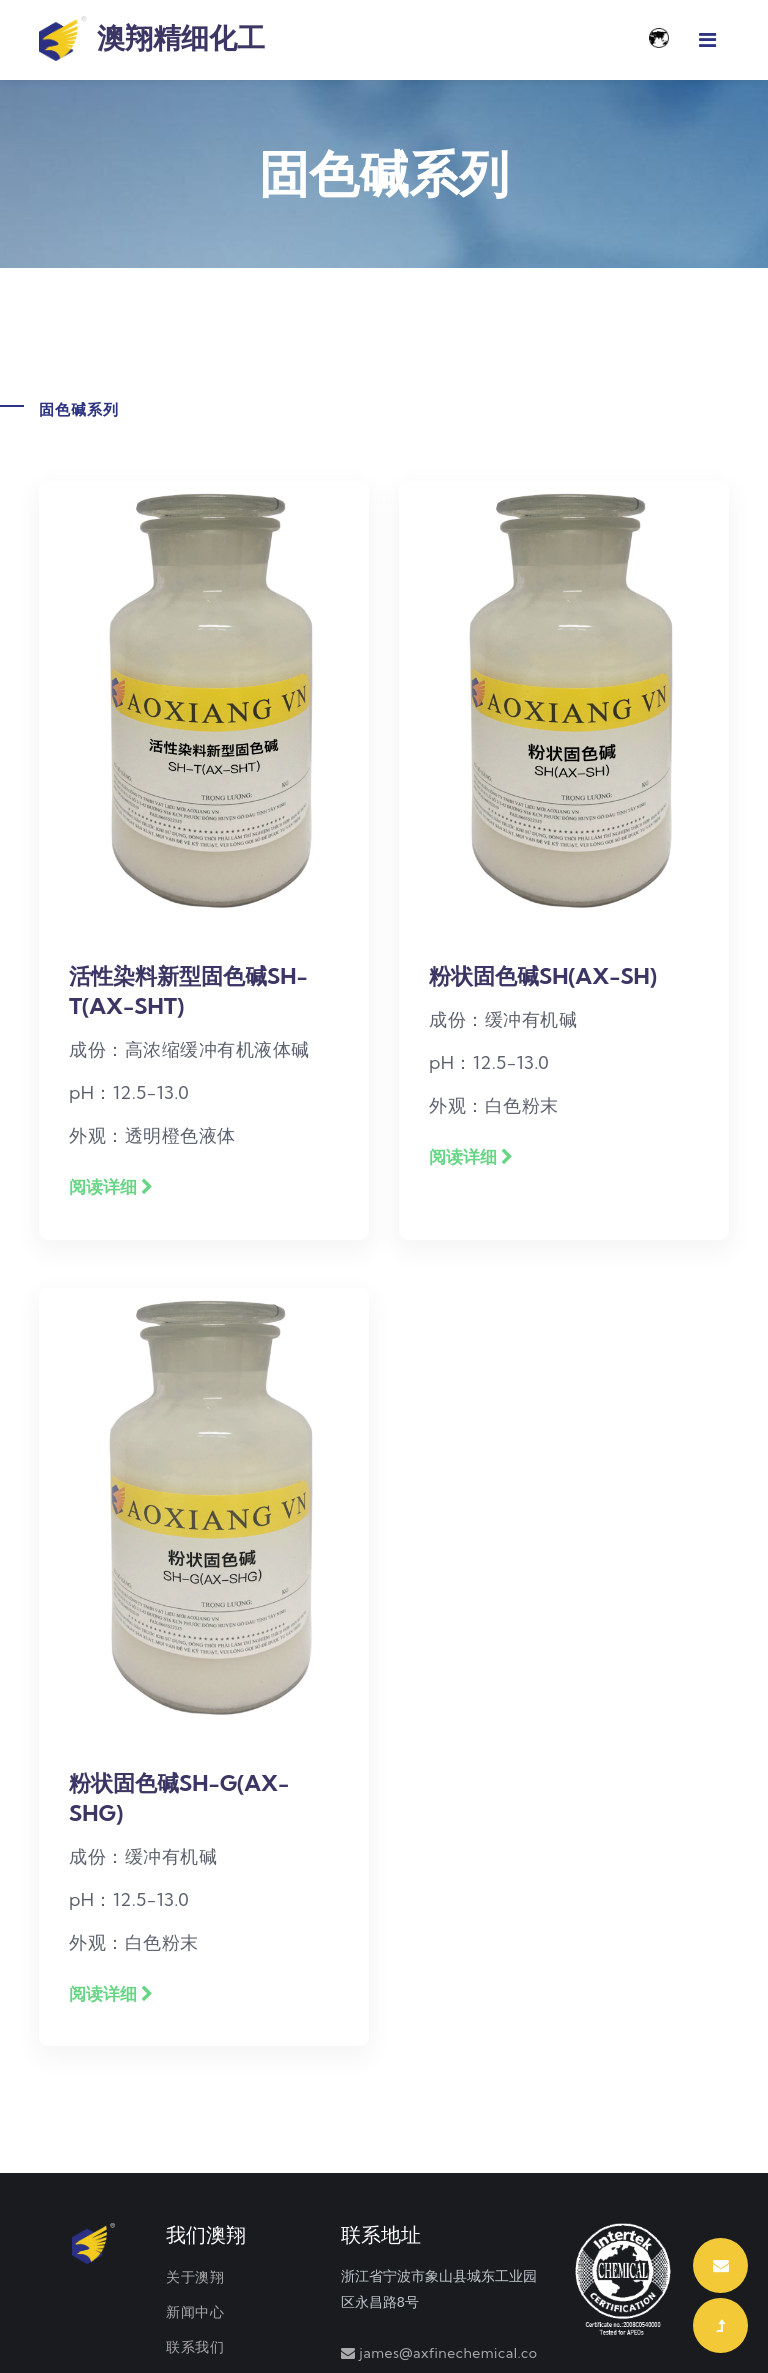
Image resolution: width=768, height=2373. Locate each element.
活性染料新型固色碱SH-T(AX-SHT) (188, 991)
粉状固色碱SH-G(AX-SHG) (179, 1798)
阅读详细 (111, 1186)
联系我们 (195, 2347)
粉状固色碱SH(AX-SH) (543, 976)
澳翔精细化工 (152, 40)
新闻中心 (195, 2312)
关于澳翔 (195, 2277)
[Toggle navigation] (707, 40)
